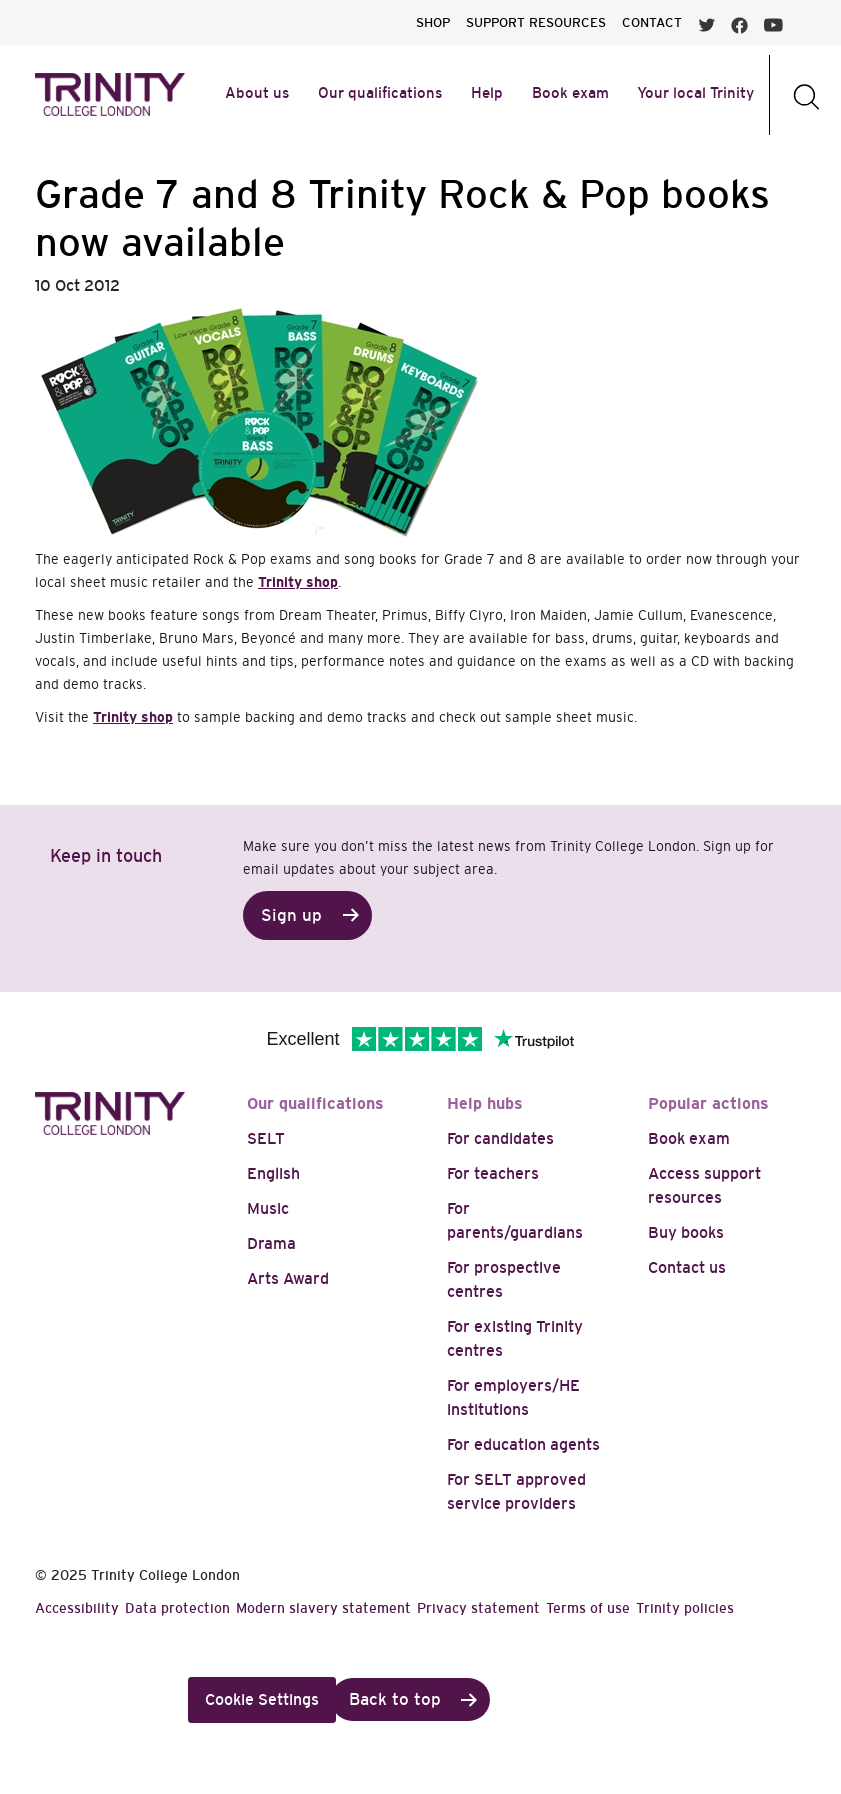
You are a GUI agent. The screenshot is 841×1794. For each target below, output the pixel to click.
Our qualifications (315, 1103)
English (273, 1173)
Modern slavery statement (323, 1608)
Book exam (689, 1138)
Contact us (687, 1267)
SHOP (433, 22)
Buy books (686, 1232)
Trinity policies (685, 1608)
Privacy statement (478, 1608)
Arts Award (288, 1278)
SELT (266, 1138)
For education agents (523, 1444)
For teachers (493, 1173)
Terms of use (588, 1608)
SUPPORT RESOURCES (536, 22)
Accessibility (77, 1608)
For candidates (500, 1138)
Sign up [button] (291, 915)
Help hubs (485, 1103)
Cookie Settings (262, 1699)
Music (268, 1208)
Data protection (177, 1608)
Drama (271, 1243)
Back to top (395, 1699)
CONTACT (652, 22)
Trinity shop (298, 582)
